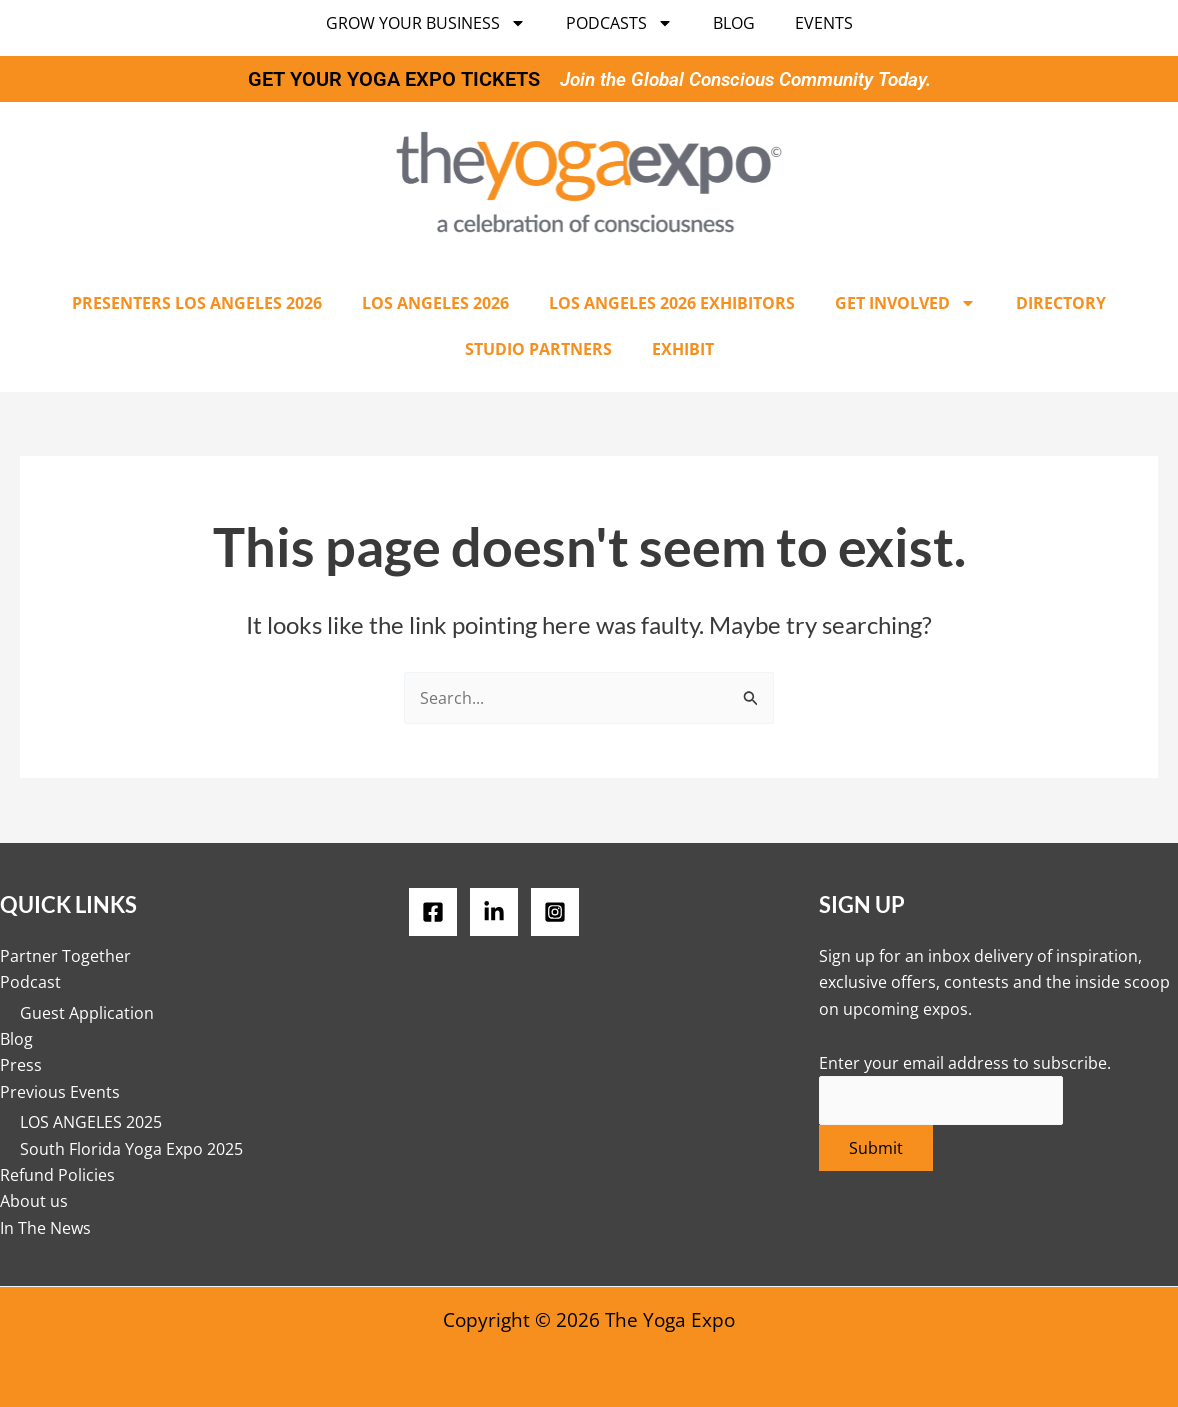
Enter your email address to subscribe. (965, 1063)
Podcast (30, 982)
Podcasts (619, 23)
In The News (45, 1228)
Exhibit (683, 349)
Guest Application (87, 1012)
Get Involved (905, 303)
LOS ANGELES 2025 (91, 1122)
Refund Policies (57, 1175)
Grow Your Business (426, 23)
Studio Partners (538, 349)
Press (21, 1065)
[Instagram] (555, 912)
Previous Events (60, 1092)
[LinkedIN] (494, 912)
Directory (1061, 303)
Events (824, 23)
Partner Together (65, 956)
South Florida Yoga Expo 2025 (131, 1148)
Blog (734, 23)
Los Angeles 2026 (435, 303)
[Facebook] (433, 912)
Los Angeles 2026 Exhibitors (672, 303)
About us (34, 1201)
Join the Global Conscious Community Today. (745, 79)
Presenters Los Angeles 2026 (197, 303)
